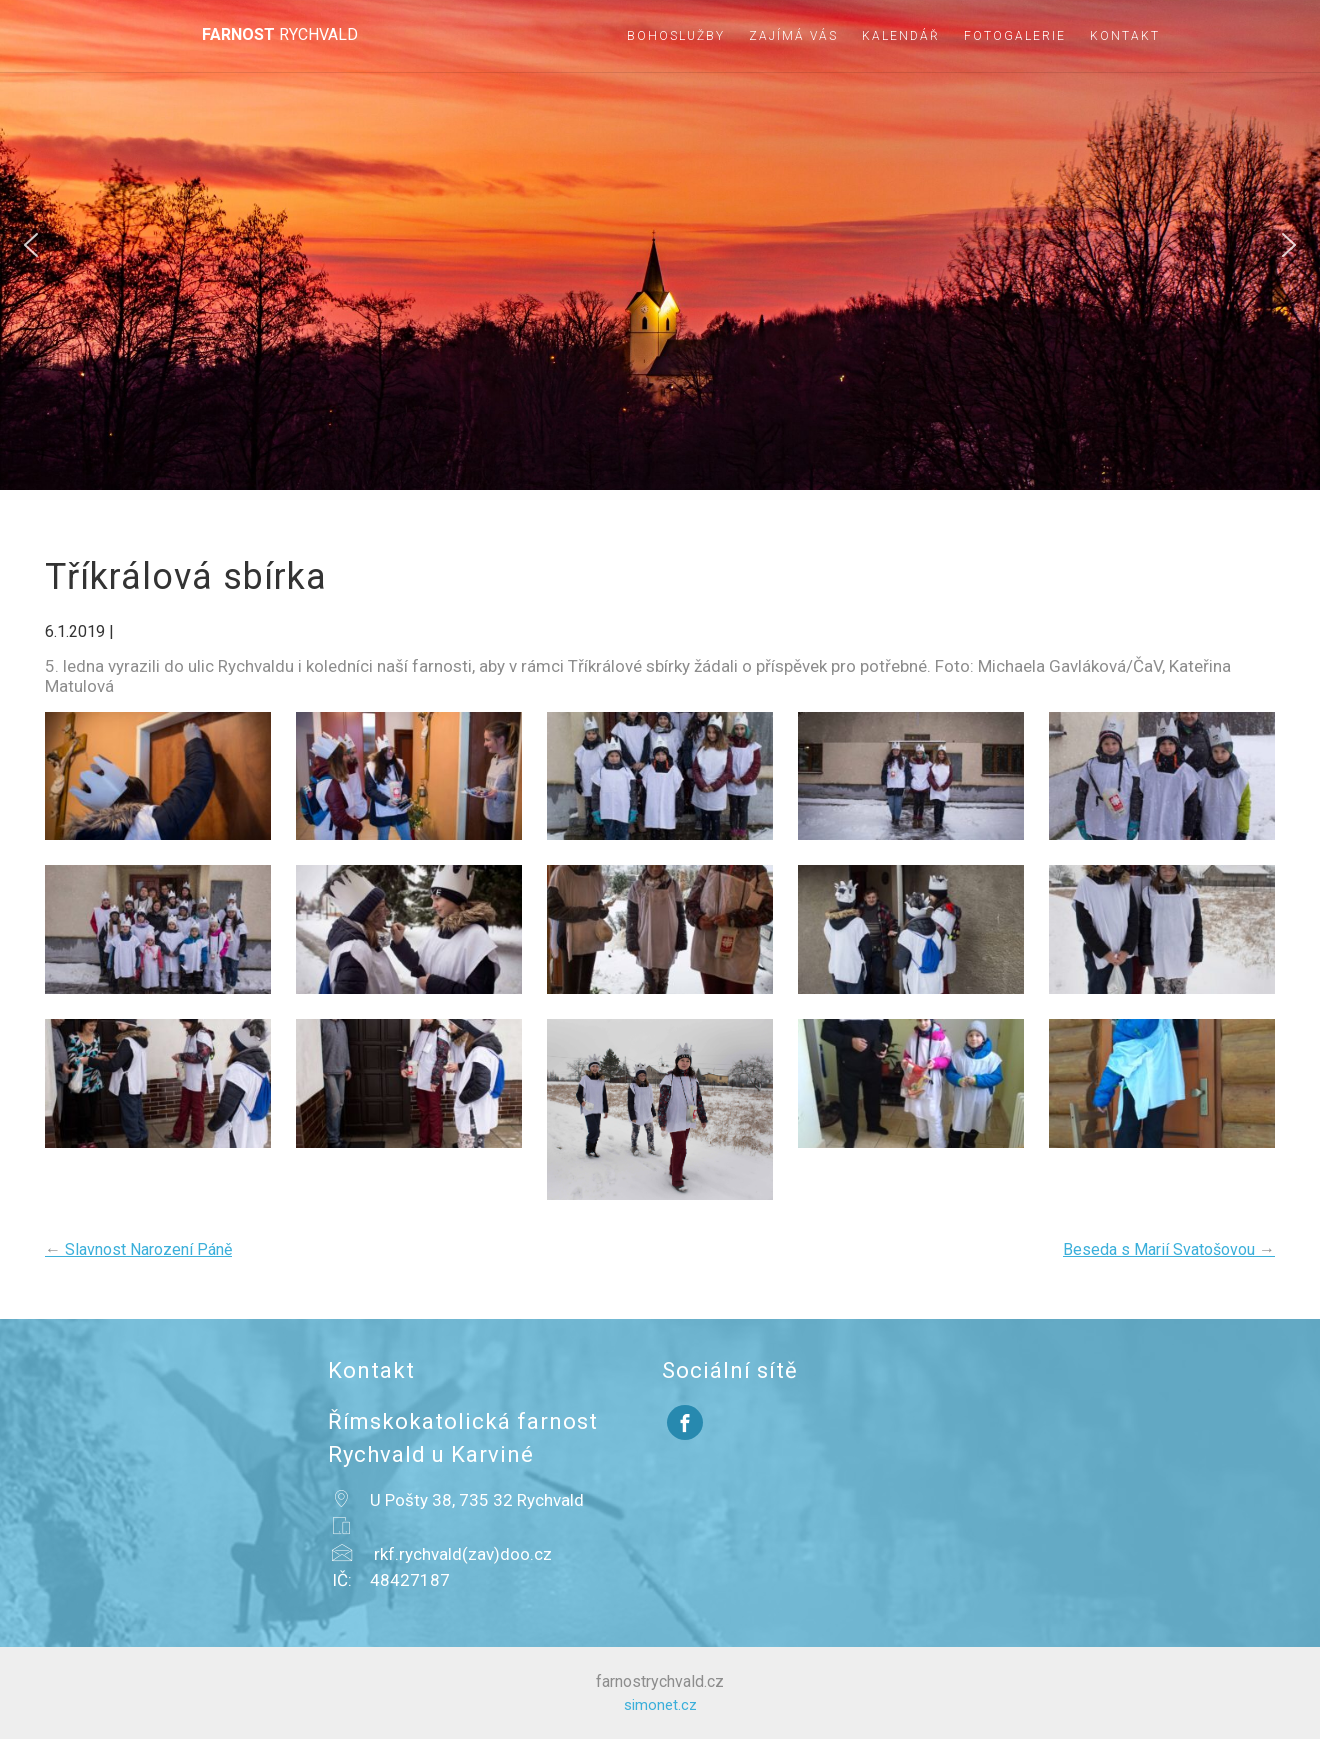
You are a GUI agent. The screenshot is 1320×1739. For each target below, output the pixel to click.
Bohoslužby (676, 36)
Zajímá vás (793, 36)
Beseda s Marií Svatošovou (1169, 1249)
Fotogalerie (1015, 36)
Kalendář (901, 36)
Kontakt (1125, 36)
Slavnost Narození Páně (138, 1249)
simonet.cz (660, 1705)
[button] (31, 245)
